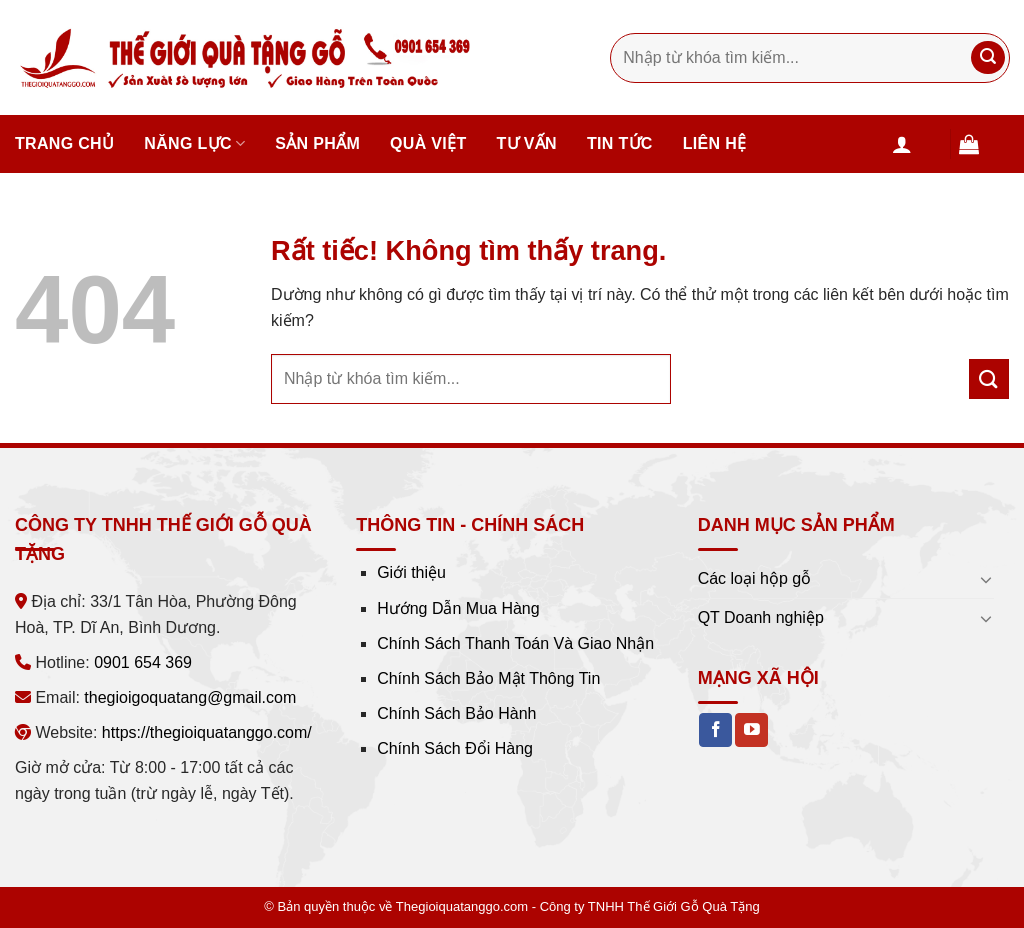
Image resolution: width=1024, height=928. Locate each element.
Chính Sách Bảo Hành (456, 713)
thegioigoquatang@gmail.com (190, 697)
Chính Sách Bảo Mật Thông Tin (488, 678)
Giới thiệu (411, 572)
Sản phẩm (317, 143)
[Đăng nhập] (917, 144)
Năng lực (194, 143)
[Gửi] (988, 58)
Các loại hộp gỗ (755, 578)
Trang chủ (64, 143)
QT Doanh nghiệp (761, 617)
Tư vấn (527, 143)
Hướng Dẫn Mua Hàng (458, 608)
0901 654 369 (143, 662)
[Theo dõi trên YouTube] (751, 730)
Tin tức (620, 143)
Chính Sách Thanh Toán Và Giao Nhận (515, 643)
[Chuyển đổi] (986, 579)
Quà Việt (428, 143)
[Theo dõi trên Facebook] (715, 730)
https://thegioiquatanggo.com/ (207, 732)
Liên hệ (715, 143)
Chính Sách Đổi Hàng (455, 748)
